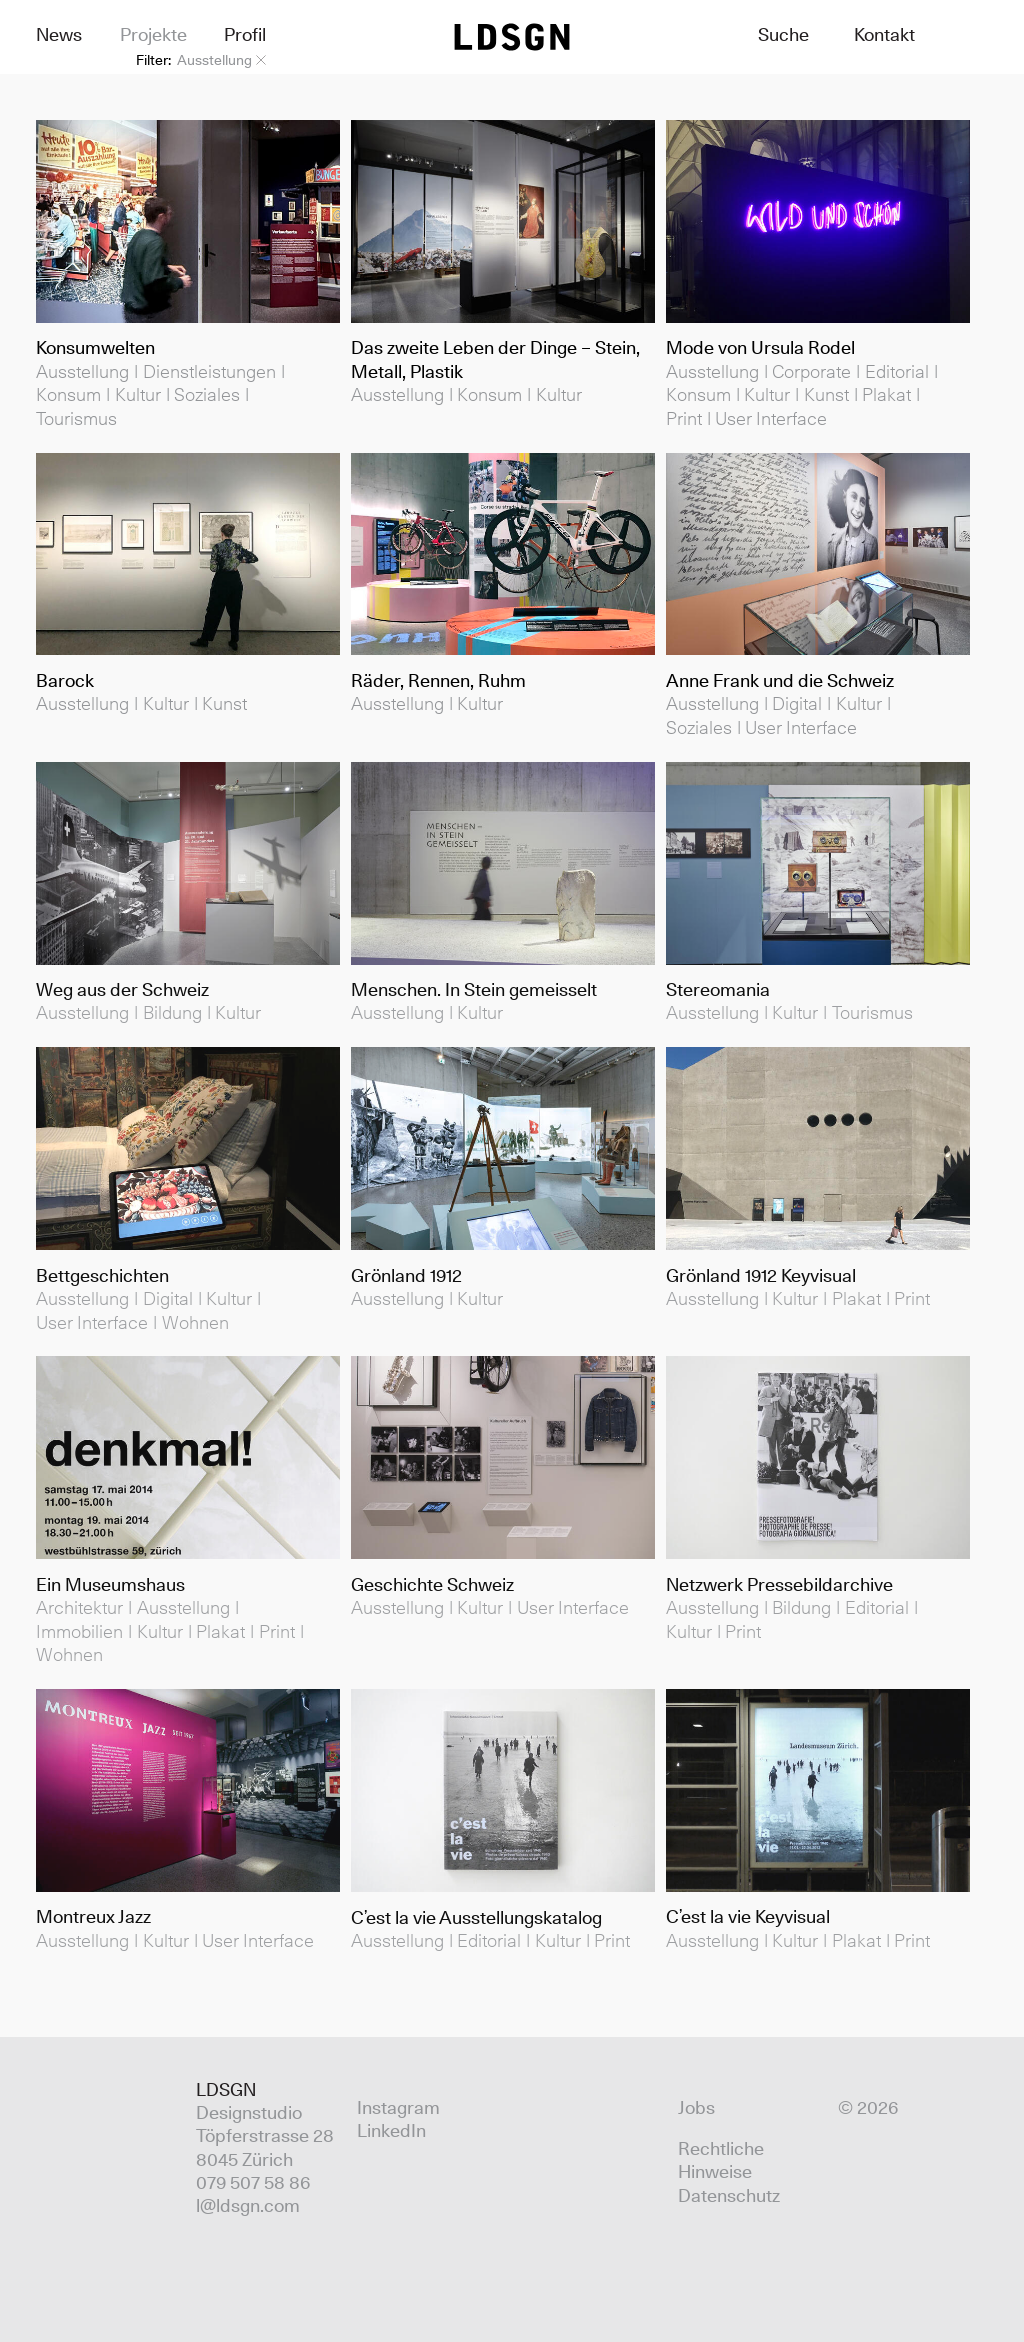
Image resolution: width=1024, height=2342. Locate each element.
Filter (152, 60)
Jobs (696, 2107)
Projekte (153, 34)
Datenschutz (729, 2195)
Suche (783, 34)
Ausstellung (221, 60)
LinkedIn (391, 2130)
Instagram (398, 2107)
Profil (245, 34)
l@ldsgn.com (248, 2205)
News (59, 34)
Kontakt (884, 34)
